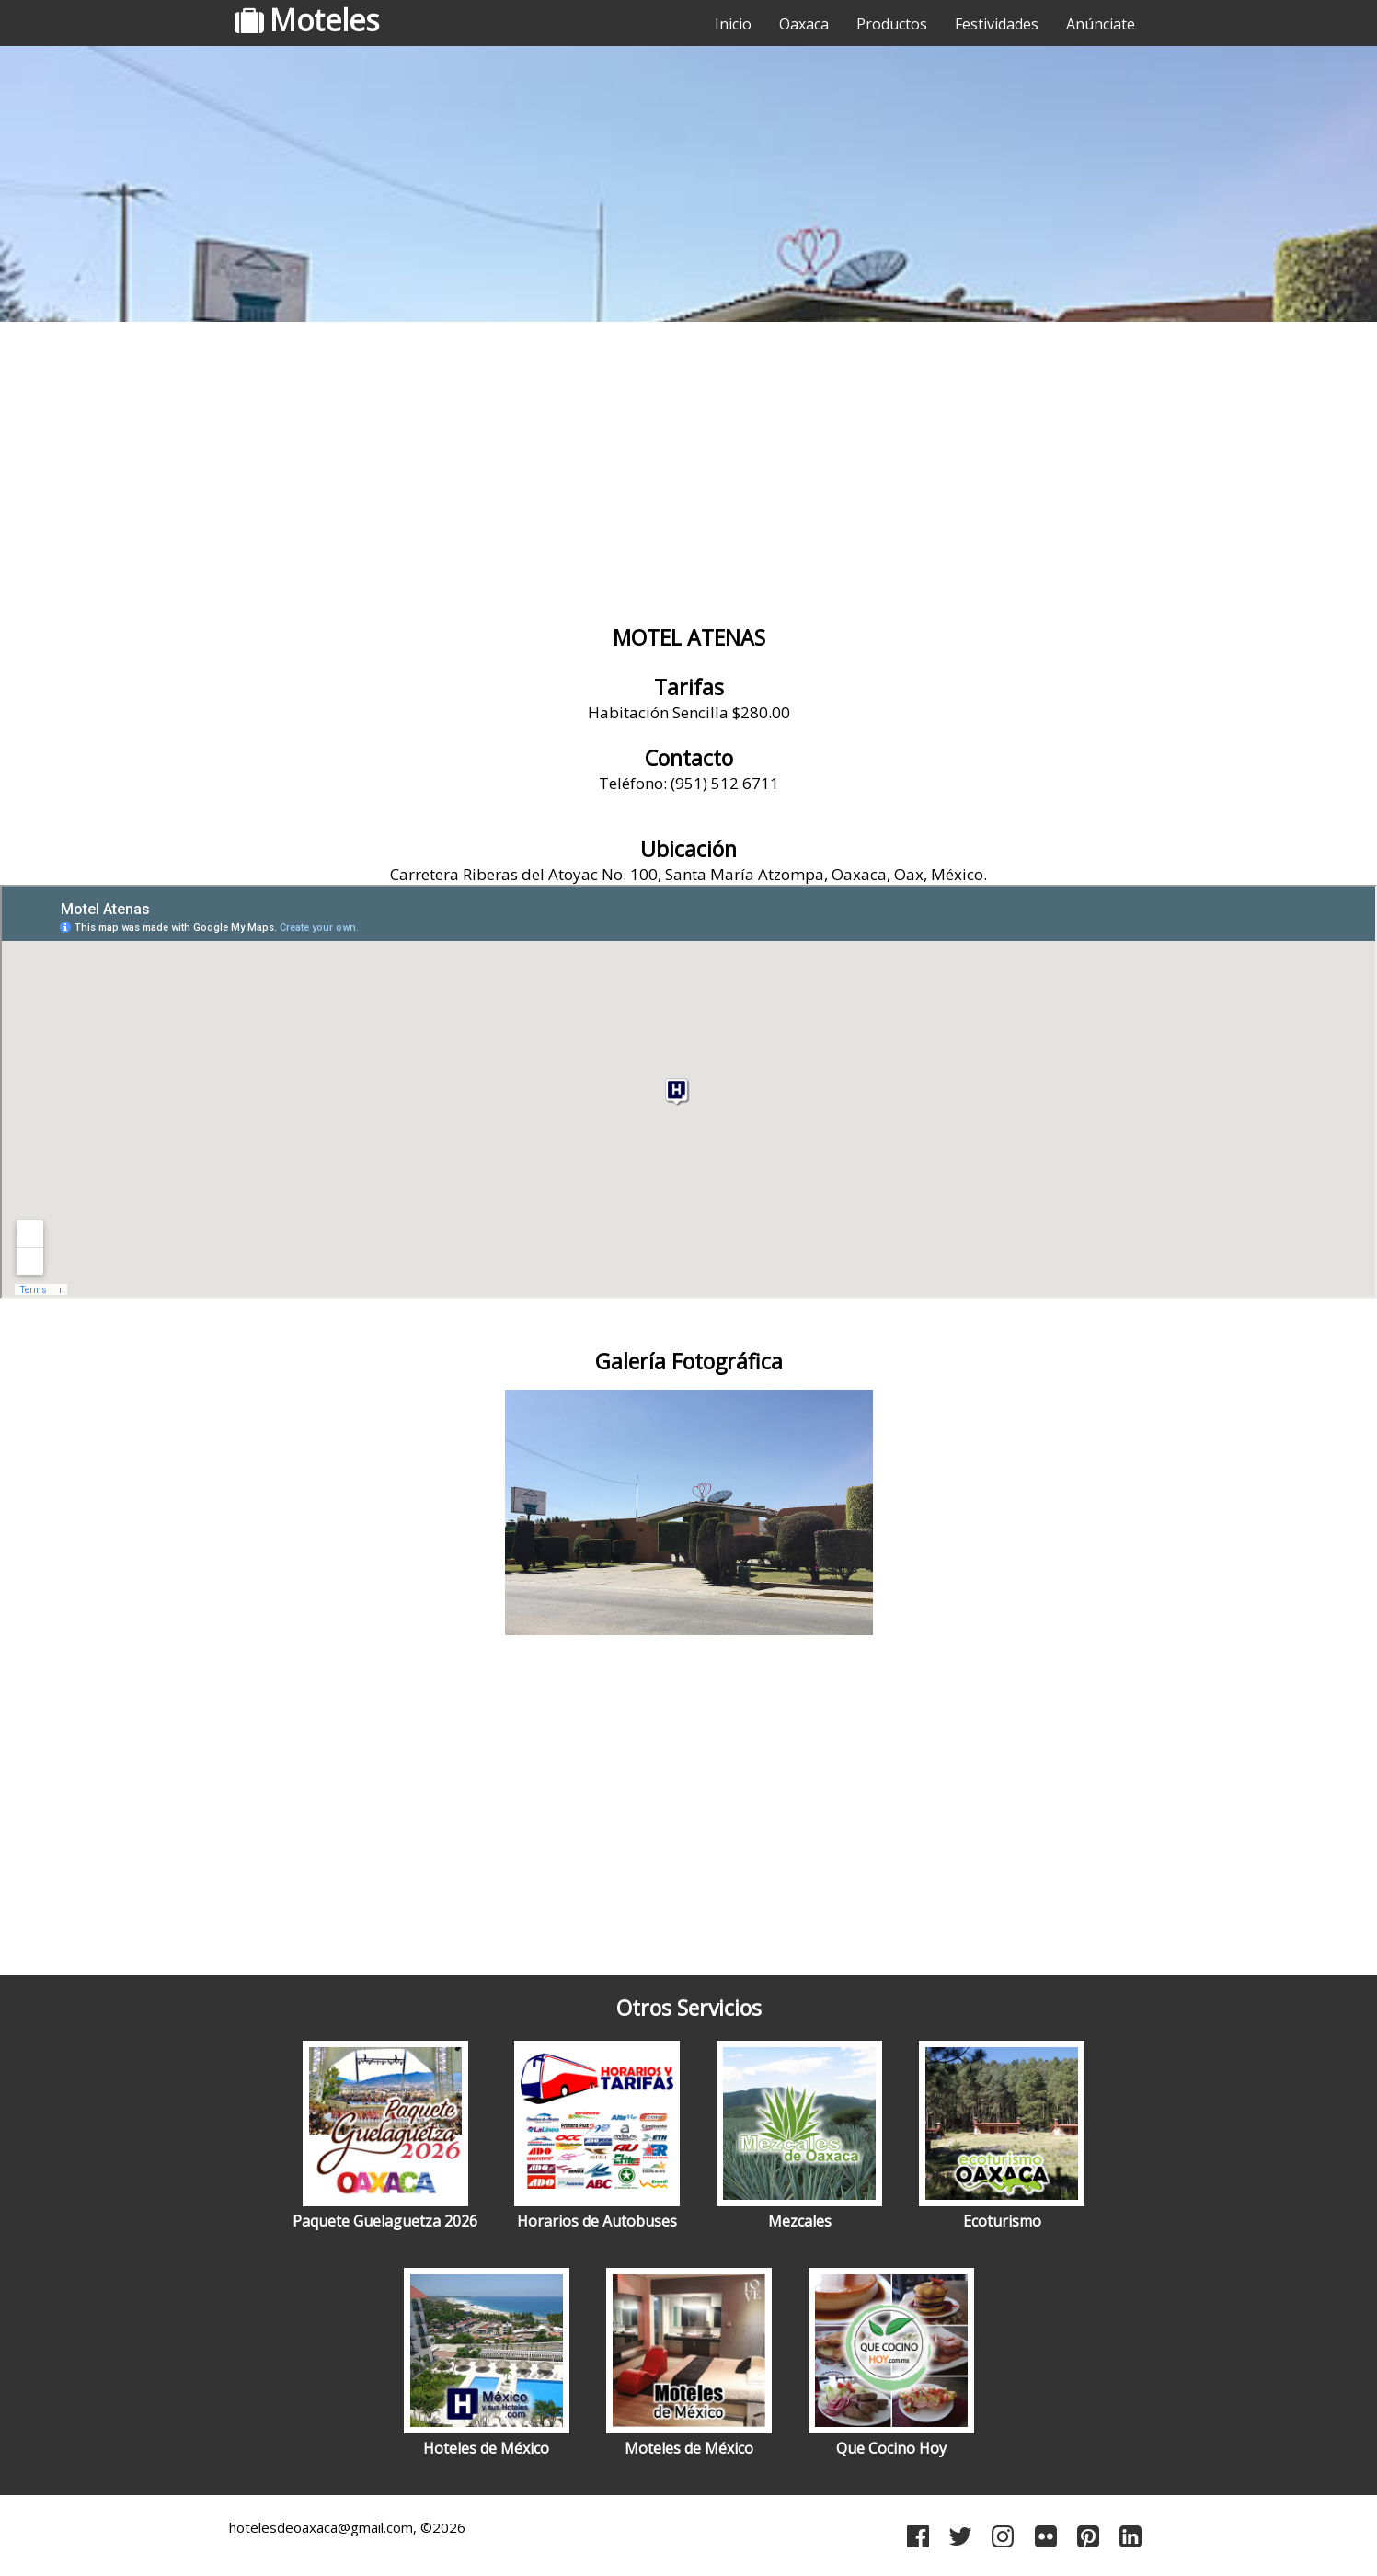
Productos (891, 24)
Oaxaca (804, 24)
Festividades (996, 24)
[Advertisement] (689, 473)
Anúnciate (1100, 24)
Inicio (733, 24)
